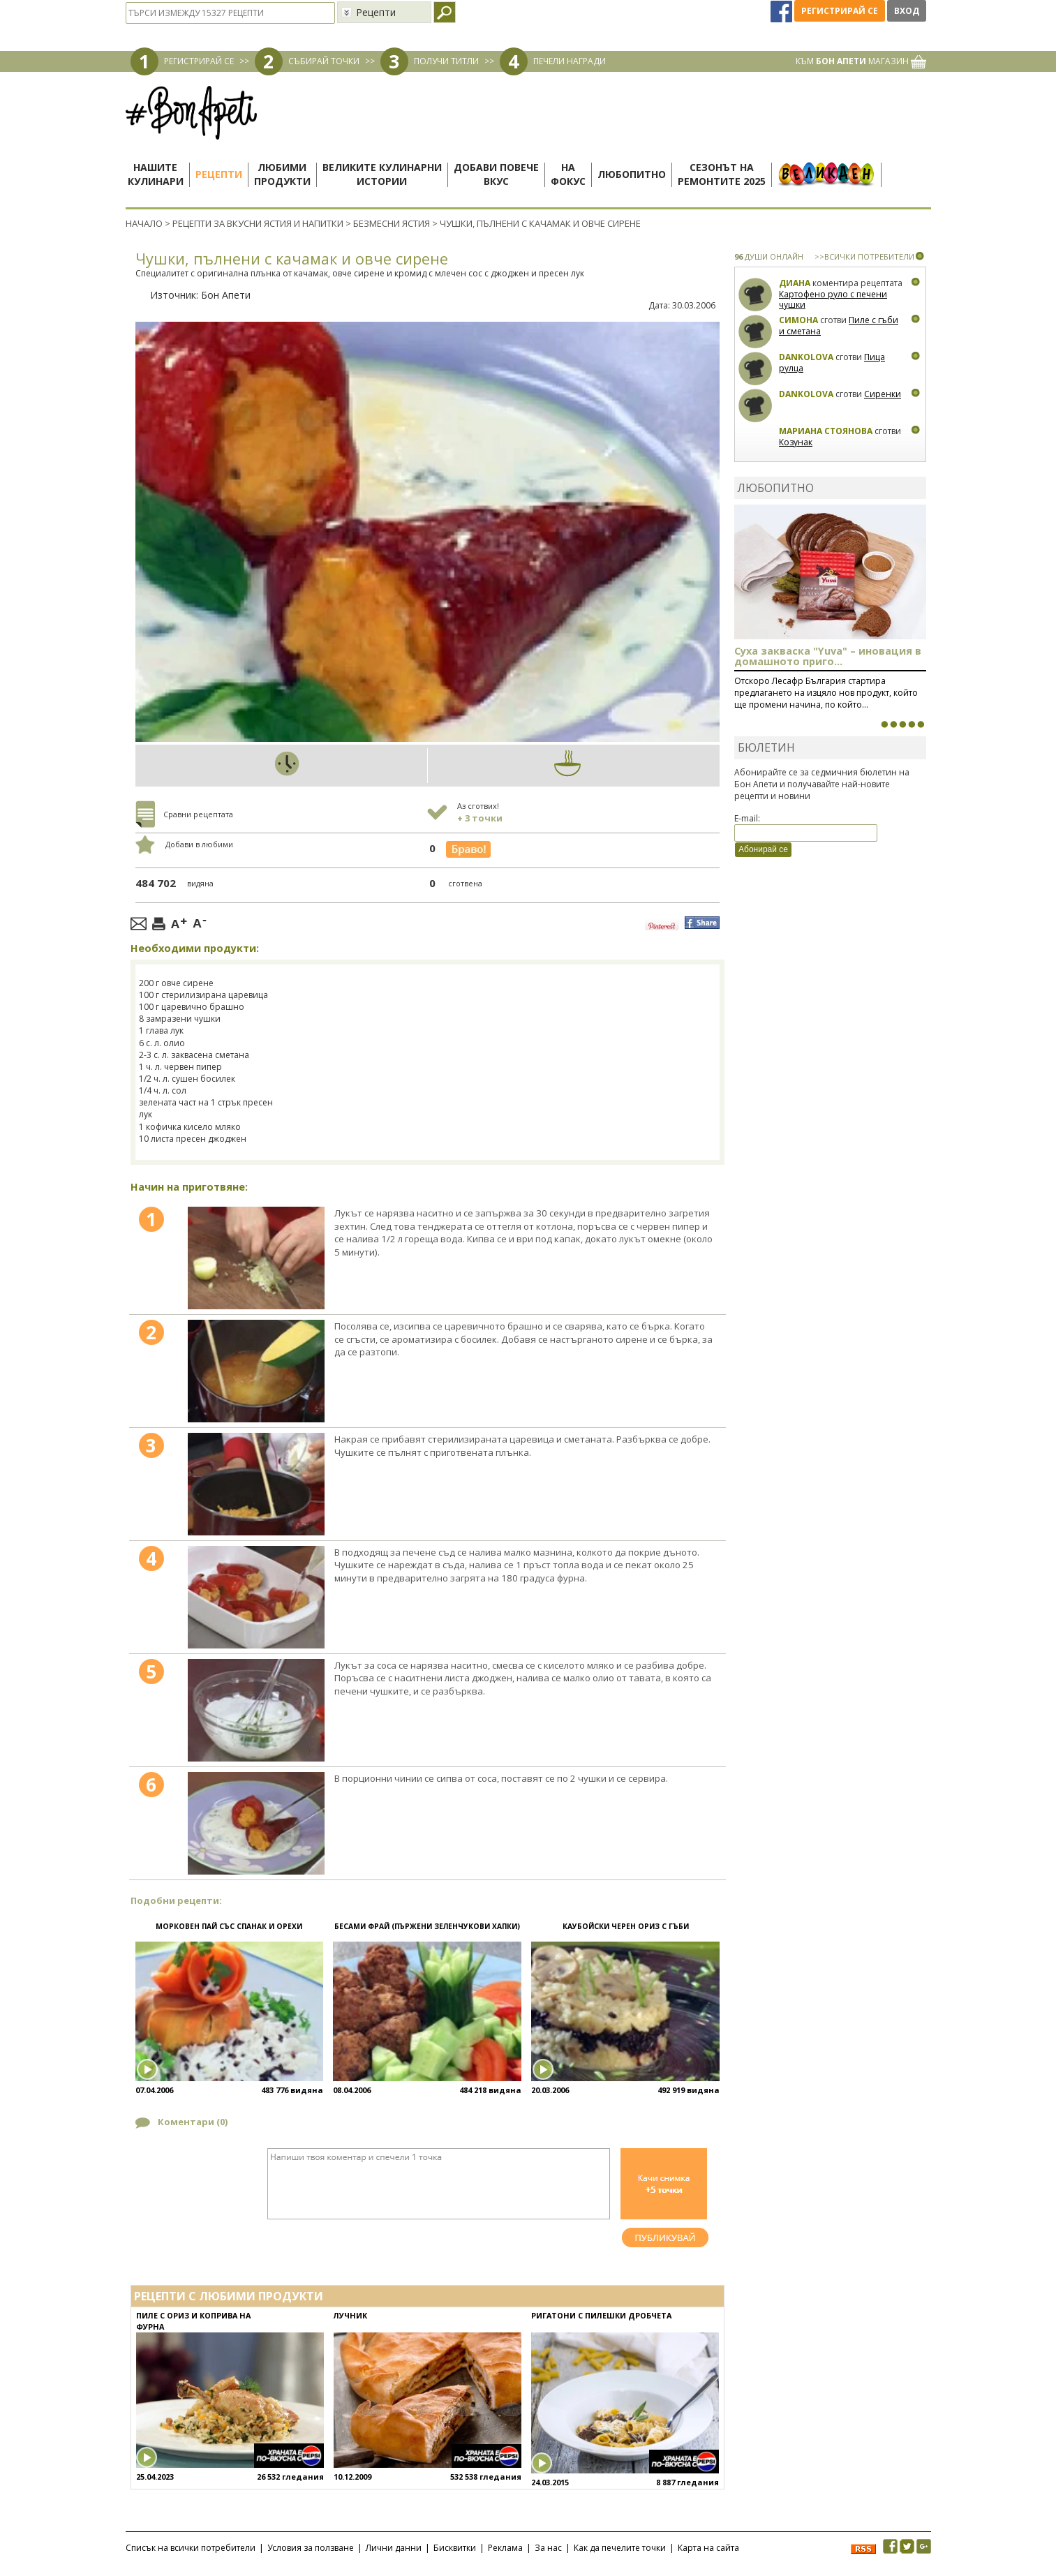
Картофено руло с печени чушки (833, 299)
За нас (548, 2548)
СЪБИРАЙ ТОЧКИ (323, 61)
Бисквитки (454, 2548)
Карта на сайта (708, 2548)
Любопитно (631, 174)
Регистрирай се (839, 11)
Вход (906, 11)
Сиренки (882, 394)
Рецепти (218, 174)
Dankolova (806, 357)
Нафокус (568, 174)
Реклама (505, 2548)
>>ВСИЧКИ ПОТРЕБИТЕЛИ (864, 256)
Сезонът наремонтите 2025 (722, 174)
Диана (794, 283)
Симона (798, 320)
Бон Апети (226, 294)
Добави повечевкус (496, 174)
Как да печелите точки (620, 2548)
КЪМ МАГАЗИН (861, 61)
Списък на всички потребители (190, 2548)
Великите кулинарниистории (382, 174)
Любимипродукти (282, 174)
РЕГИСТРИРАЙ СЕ (199, 61)
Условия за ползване (310, 2548)
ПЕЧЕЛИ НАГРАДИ (569, 61)
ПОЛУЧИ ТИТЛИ (446, 61)
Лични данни (394, 2548)
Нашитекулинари (156, 174)
